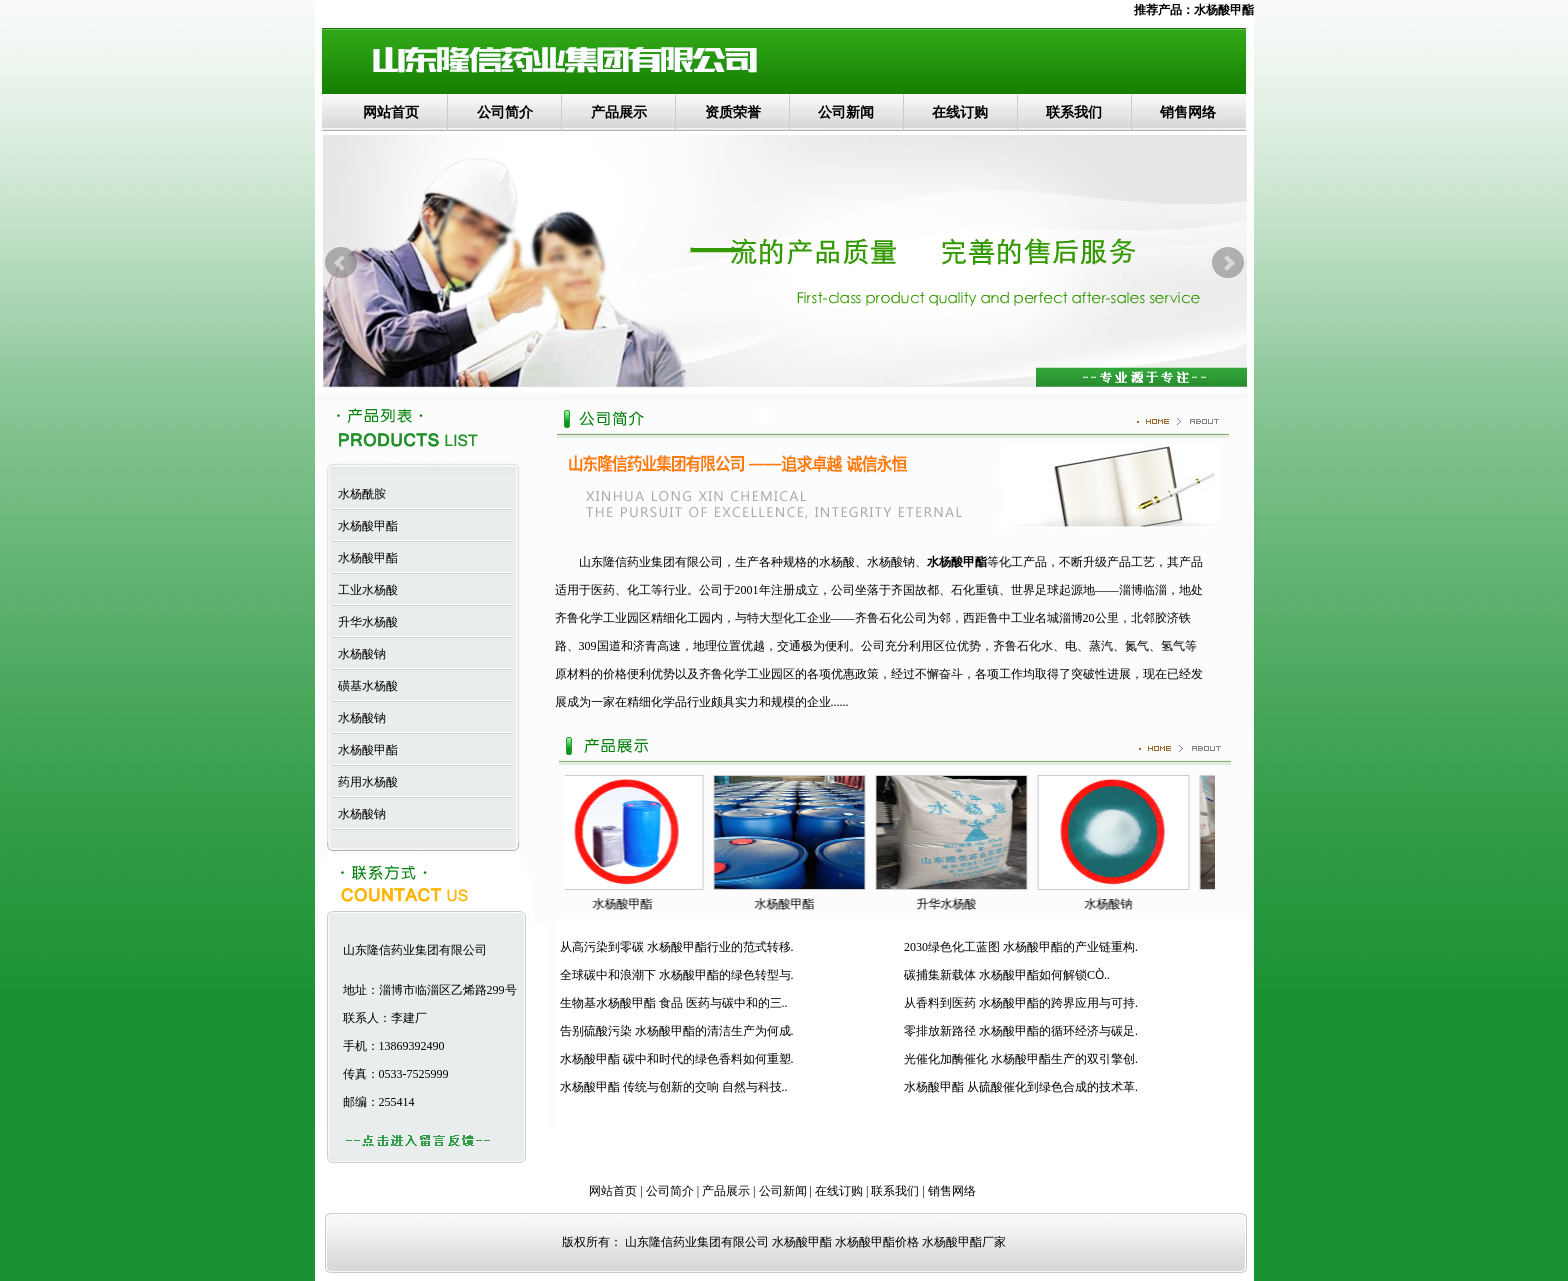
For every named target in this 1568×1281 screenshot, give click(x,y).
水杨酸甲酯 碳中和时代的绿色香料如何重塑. (677, 1059)
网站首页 (391, 112)
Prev (341, 263)
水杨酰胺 (359, 494)
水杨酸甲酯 (1224, 10)
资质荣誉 (733, 112)
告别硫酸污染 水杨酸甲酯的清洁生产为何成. (677, 1031)
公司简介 (505, 112)
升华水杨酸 (365, 622)
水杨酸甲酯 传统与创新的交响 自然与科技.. (674, 1087)
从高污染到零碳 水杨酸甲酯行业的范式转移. (677, 947)
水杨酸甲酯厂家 (964, 1242)
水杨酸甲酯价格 (877, 1242)
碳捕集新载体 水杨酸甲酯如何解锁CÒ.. (1007, 975)
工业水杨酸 (365, 590)
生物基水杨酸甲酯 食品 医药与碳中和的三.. (674, 1003)
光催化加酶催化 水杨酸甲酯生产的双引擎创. (1021, 1059)
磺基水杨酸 (365, 686)
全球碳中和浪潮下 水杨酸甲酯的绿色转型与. (677, 975)
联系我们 (1074, 112)
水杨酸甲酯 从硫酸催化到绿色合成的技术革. (1021, 1087)
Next (1228, 263)
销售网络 (1188, 112)
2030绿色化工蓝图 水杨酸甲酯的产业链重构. (1021, 947)
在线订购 (960, 112)
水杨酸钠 (359, 654)
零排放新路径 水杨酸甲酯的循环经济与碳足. (1021, 1031)
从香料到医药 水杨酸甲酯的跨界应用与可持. (1021, 1003)
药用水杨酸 (365, 782)
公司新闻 (846, 112)
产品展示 (619, 112)
